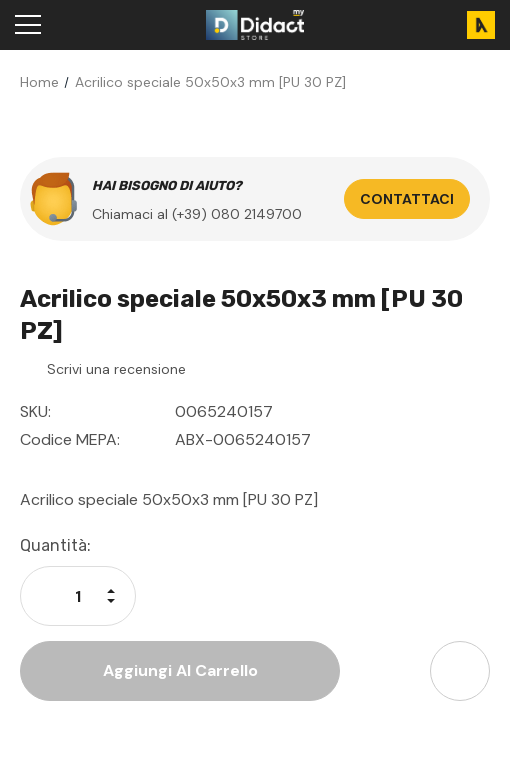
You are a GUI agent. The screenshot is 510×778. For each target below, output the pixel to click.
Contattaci (407, 199)
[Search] (79, 25)
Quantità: (55, 545)
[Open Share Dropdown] (460, 671)
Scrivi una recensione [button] (116, 369)
